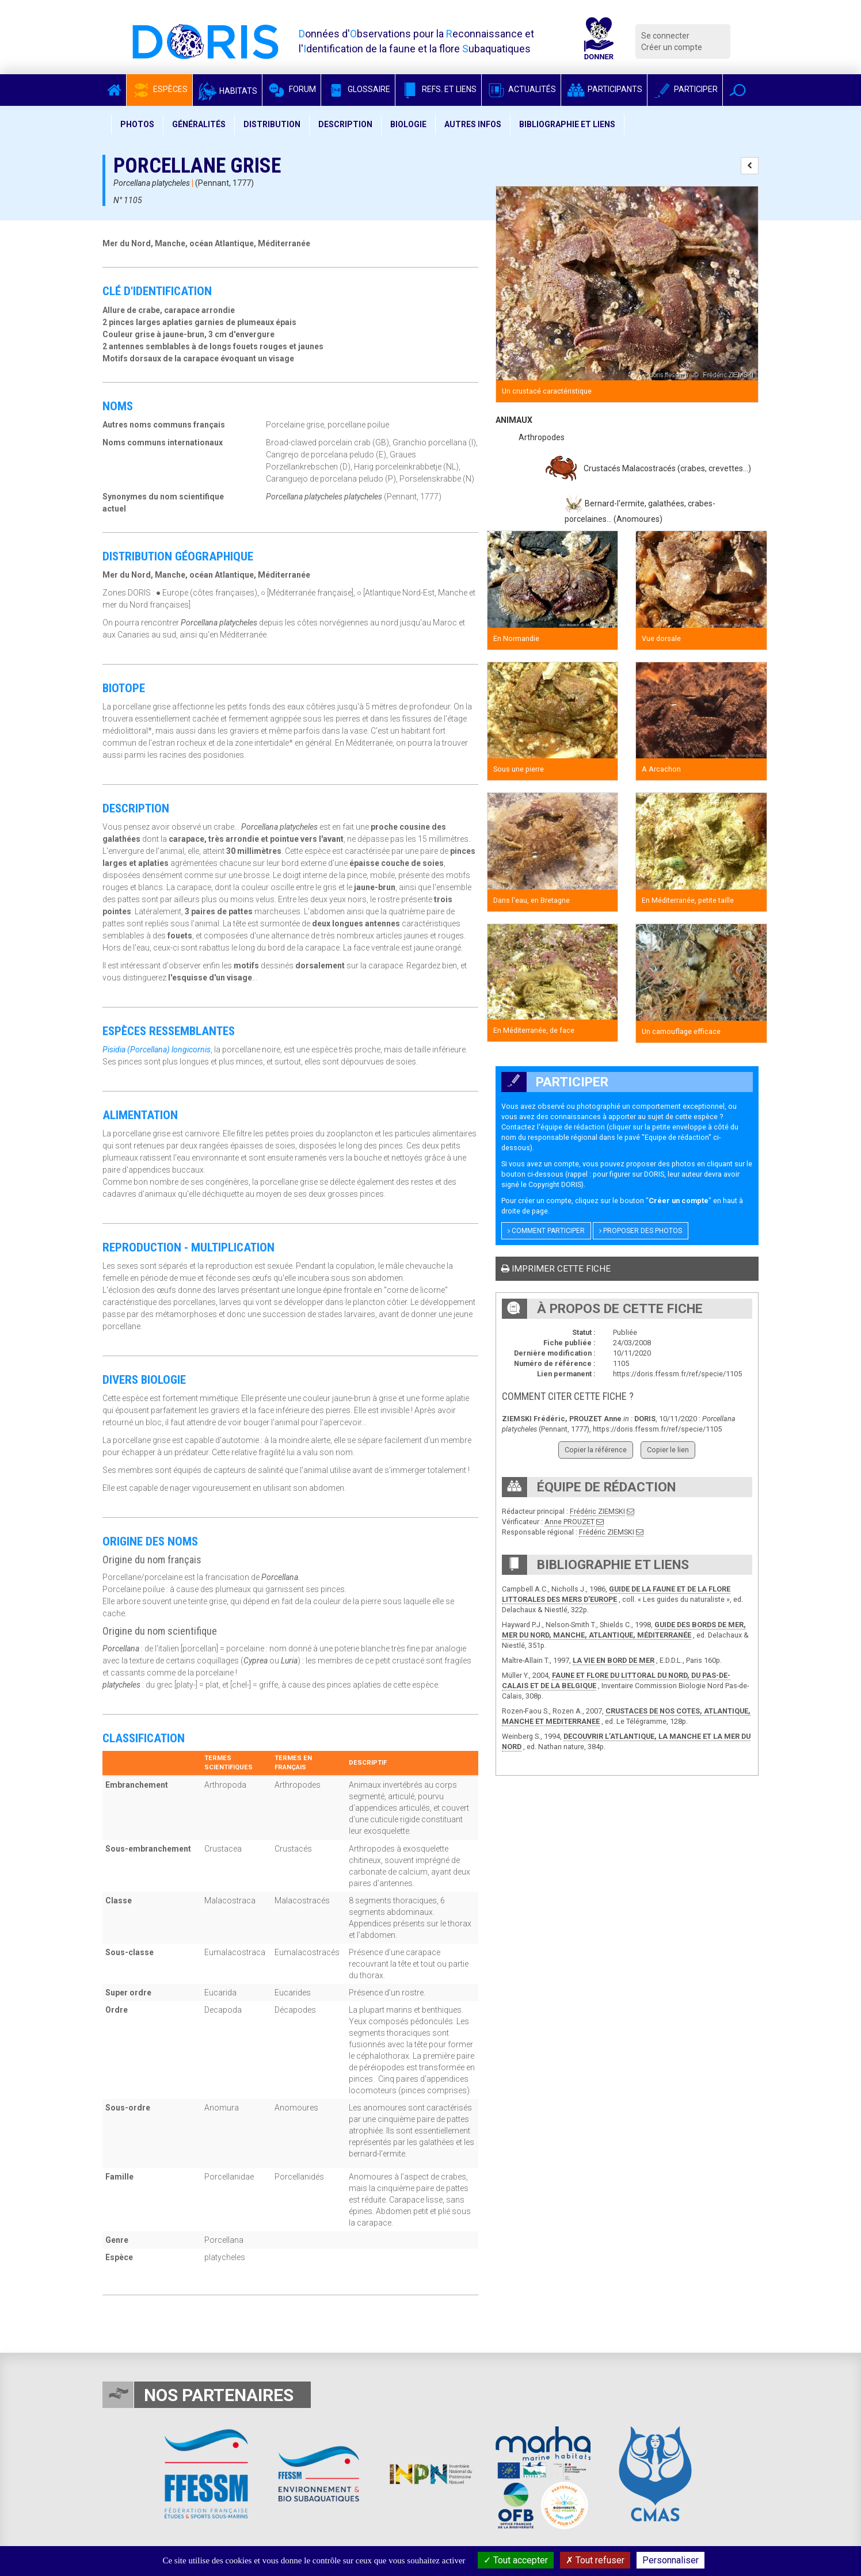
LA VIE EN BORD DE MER (613, 1660)
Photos (137, 124)
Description (345, 124)
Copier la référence (596, 1449)
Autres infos (472, 124)
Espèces (159, 89)
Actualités (521, 89)
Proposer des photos (640, 1231)
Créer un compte (671, 47)
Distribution (271, 124)
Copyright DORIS (554, 1184)
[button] (737, 90)
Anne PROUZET (569, 1521)
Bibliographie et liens (567, 124)
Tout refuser (595, 2560)
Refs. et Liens (438, 89)
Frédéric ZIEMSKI (597, 1511)
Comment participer (546, 1231)
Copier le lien (668, 1449)
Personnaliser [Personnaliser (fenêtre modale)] (670, 2560)
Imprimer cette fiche (556, 1269)
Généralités (199, 124)
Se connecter (665, 35)
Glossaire (358, 89)
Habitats (227, 91)
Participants (604, 89)
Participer (685, 89)
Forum (291, 89)
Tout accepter (515, 2560)
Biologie (408, 124)
